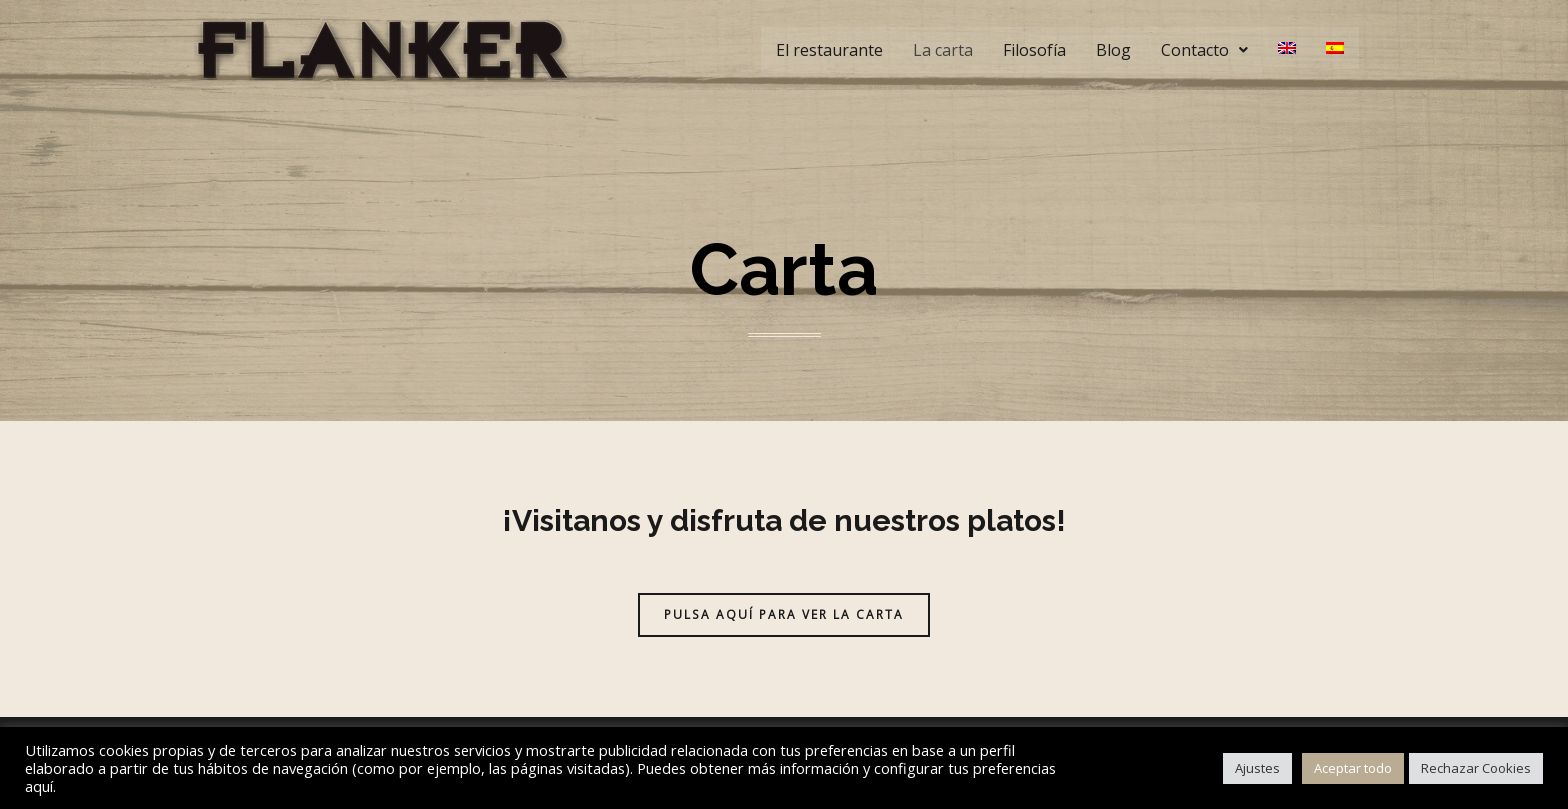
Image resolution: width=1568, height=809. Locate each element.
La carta (943, 50)
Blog (1113, 50)
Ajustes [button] (1257, 768)
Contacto (1204, 50)
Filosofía (1034, 50)
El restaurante (829, 50)
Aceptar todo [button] (1353, 768)
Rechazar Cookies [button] (1476, 768)
